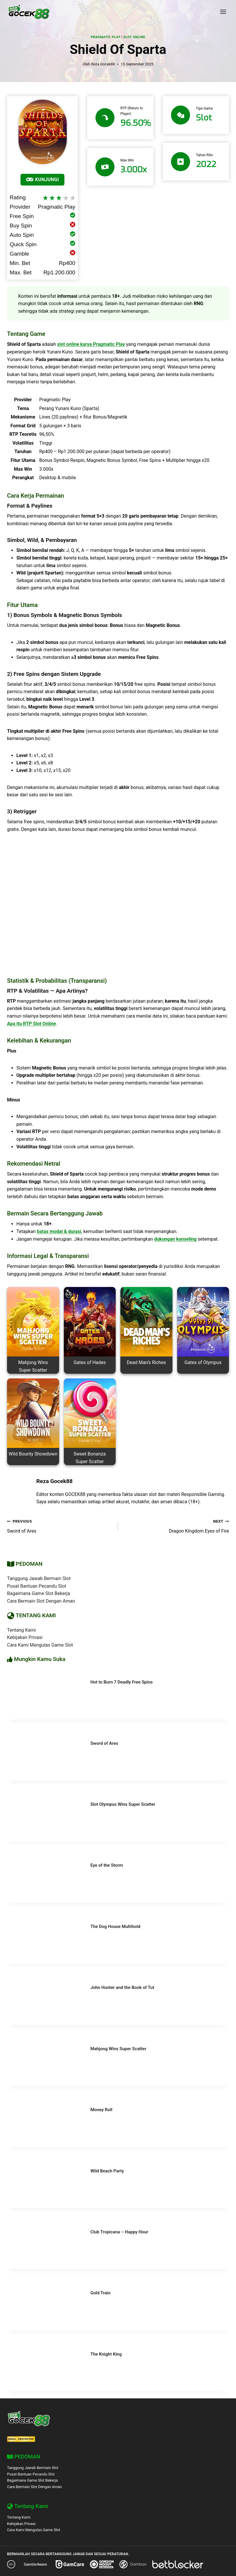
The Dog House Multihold (115, 1926)
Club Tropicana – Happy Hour (119, 2232)
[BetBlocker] (177, 2564)
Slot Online (134, 37)
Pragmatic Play (105, 37)
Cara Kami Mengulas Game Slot (40, 1645)
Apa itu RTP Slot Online (31, 1023)
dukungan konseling (175, 1239)
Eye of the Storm (106, 1865)
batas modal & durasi (59, 1231)
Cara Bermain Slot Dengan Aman (41, 1601)
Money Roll (101, 2109)
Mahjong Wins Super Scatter (118, 2048)
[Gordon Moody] (102, 2564)
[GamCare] (70, 2564)
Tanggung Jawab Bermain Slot (39, 1578)
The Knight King (106, 2354)
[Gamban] (132, 2564)
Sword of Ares (60, 1525)
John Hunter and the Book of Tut (122, 1987)
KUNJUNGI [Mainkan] (42, 179)
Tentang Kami (21, 1630)
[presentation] (44, 1694)
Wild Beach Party (107, 2171)
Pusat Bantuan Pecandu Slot (36, 1586)
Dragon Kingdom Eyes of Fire (176, 1525)
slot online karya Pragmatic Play (91, 344)
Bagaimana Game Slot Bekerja (38, 1593)
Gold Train (100, 2293)
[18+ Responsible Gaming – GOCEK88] (11, 2564)
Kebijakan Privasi (24, 1637)
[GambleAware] (35, 2564)
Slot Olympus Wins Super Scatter (122, 1804)
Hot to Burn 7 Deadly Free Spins (121, 1682)
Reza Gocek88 (103, 64)
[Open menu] (223, 11)
